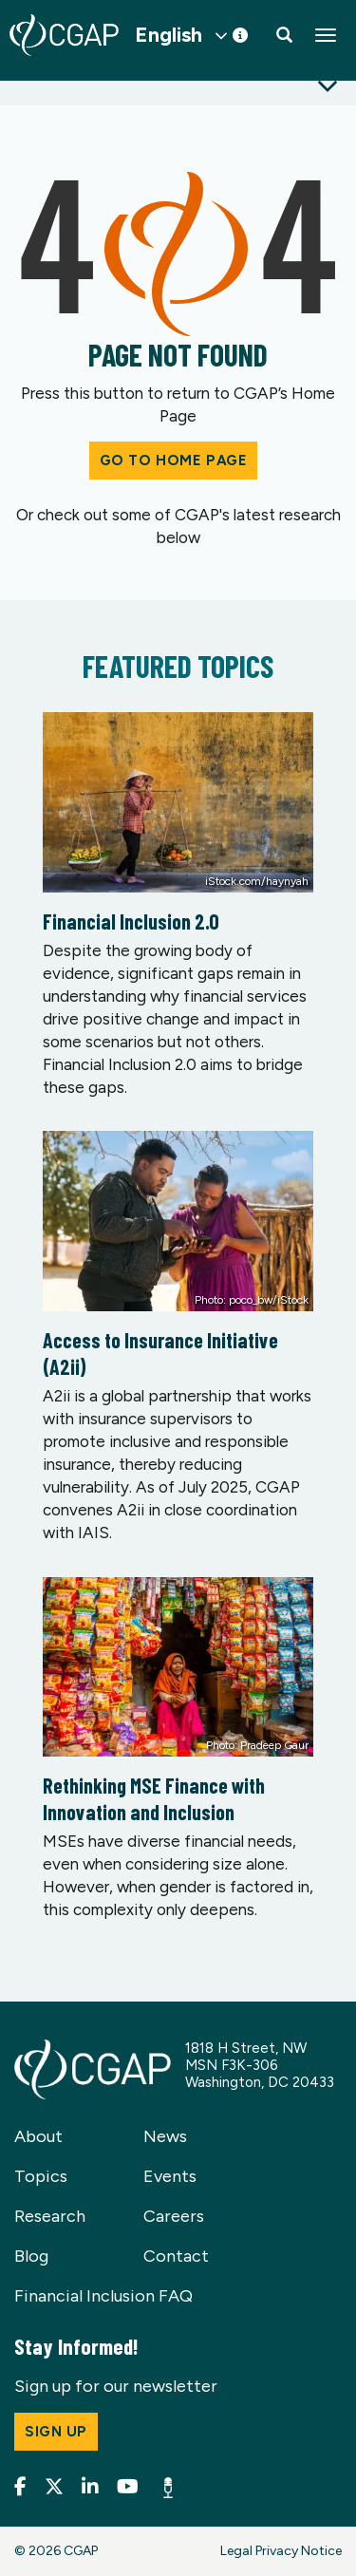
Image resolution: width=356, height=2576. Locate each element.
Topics (40, 2176)
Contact (176, 2256)
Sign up (56, 2431)
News (165, 2136)
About (38, 2136)
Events (170, 2176)
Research (49, 2216)
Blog (31, 2256)
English (168, 35)
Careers (173, 2216)
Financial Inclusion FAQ (103, 2295)
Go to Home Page (173, 460)
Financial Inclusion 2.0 (131, 921)
